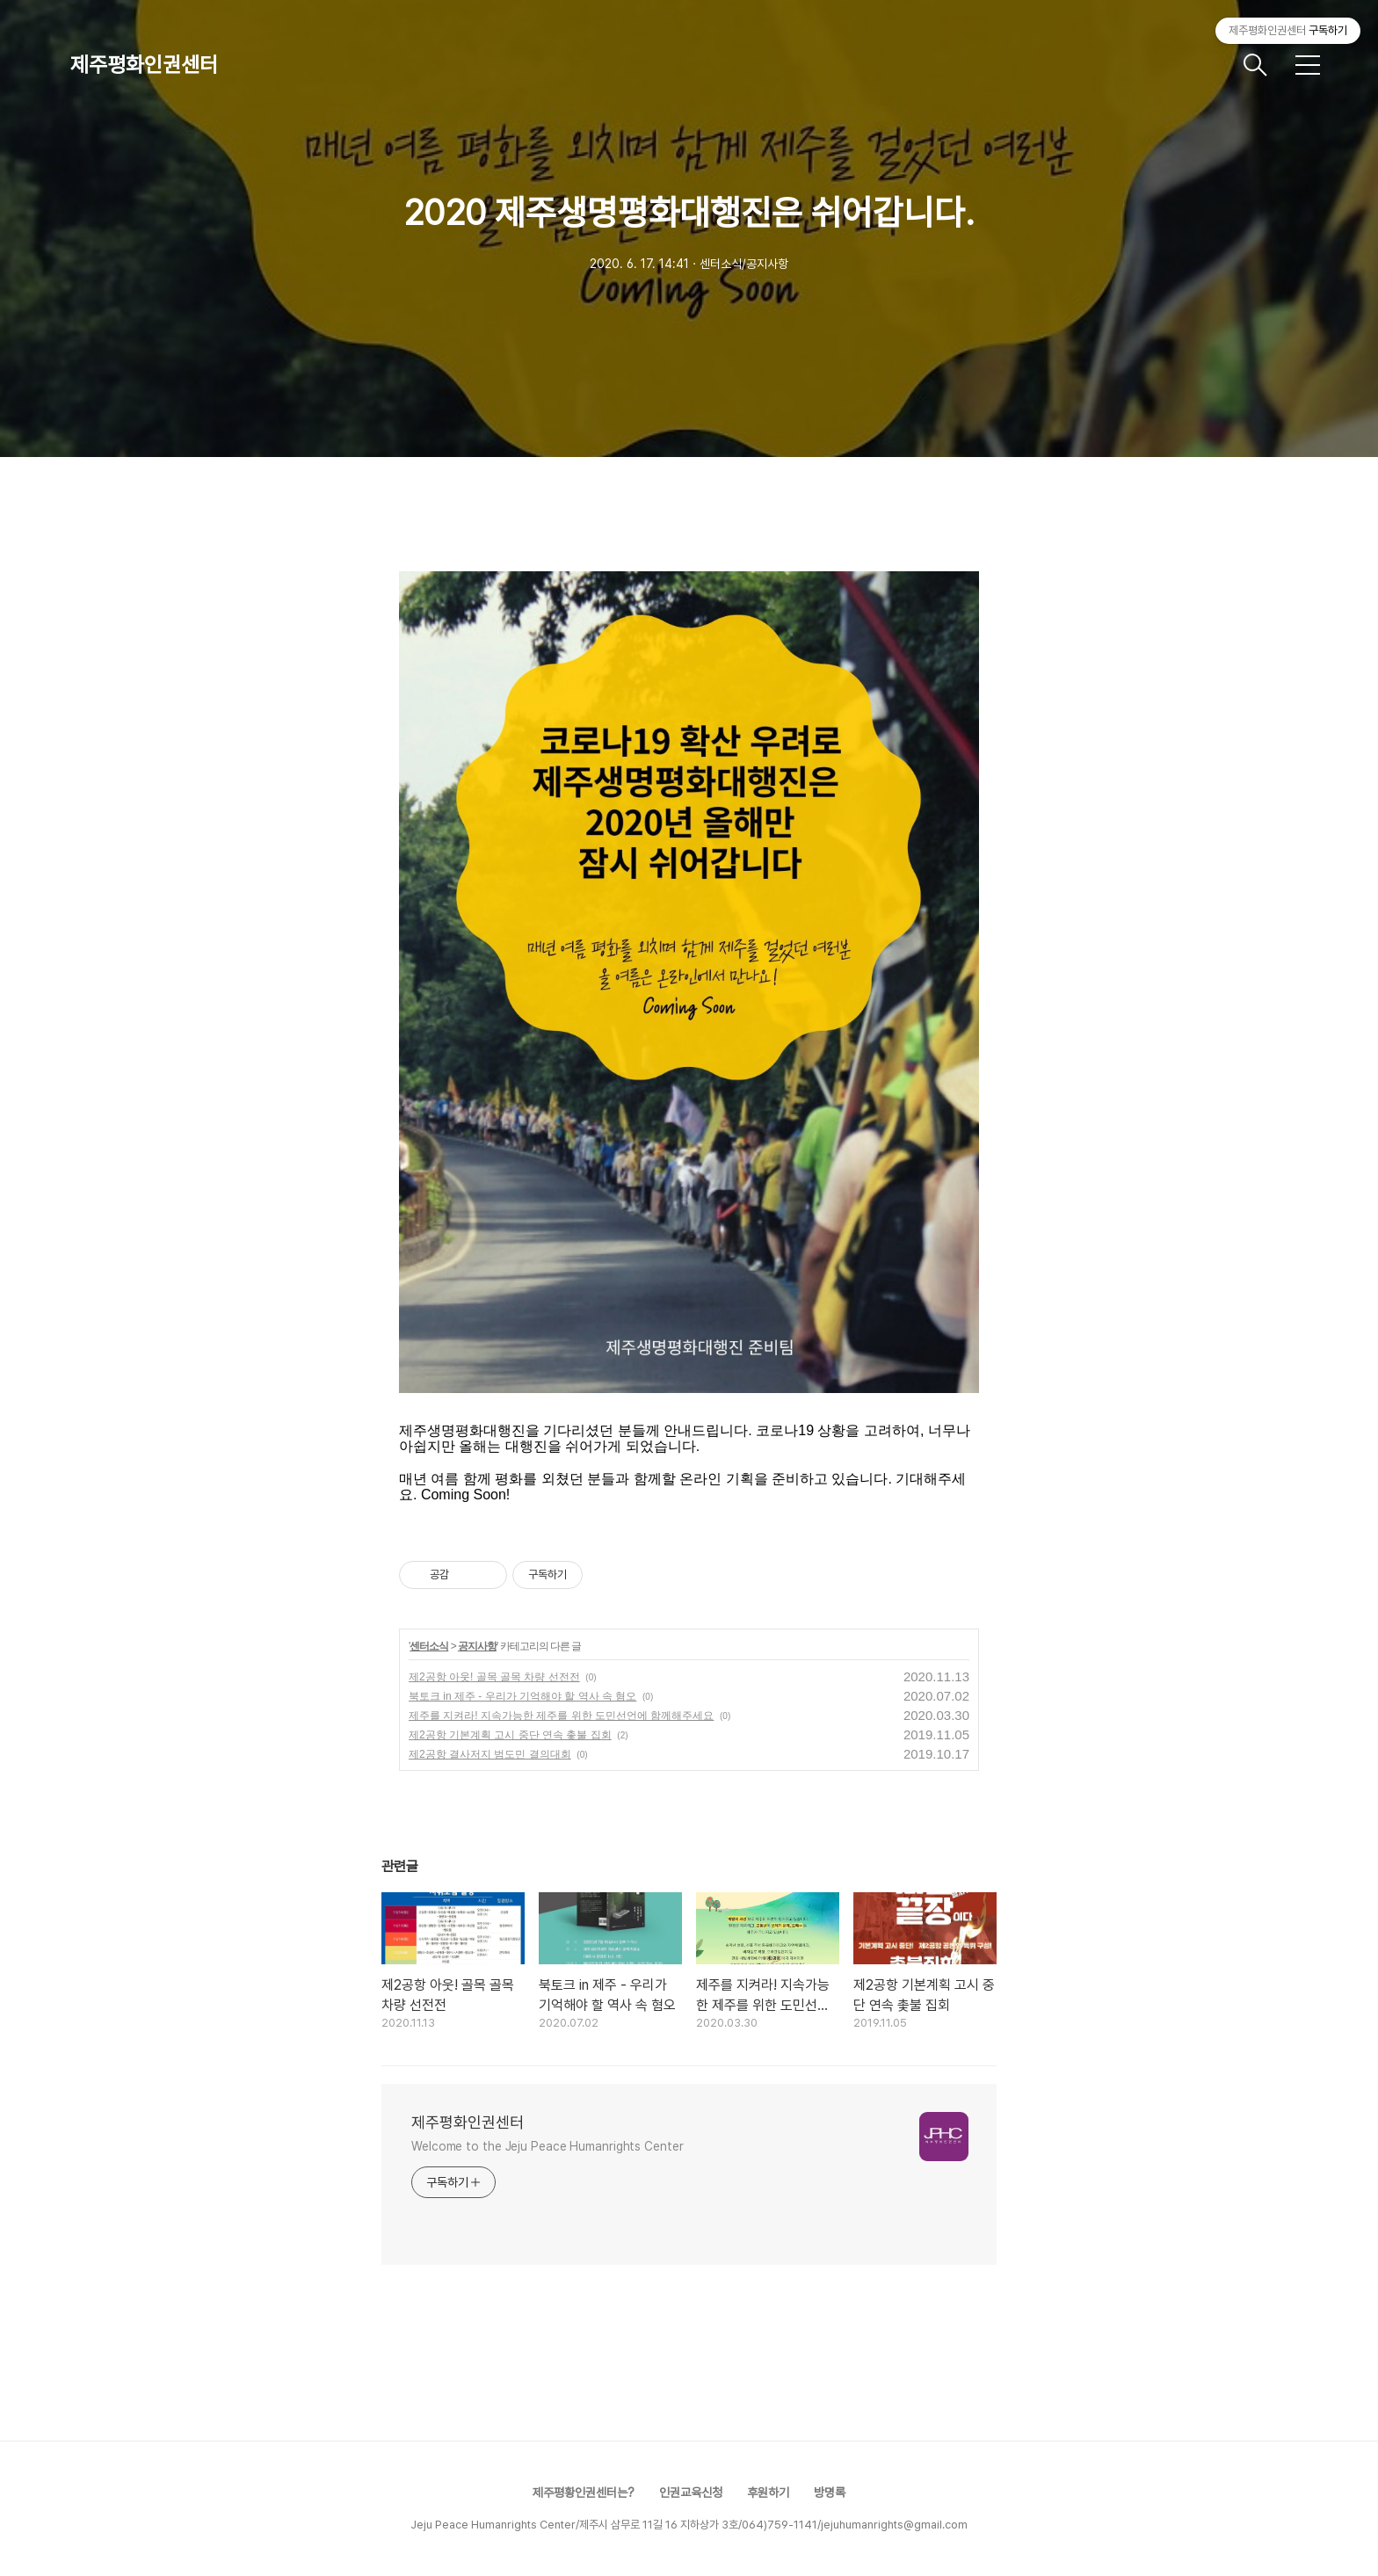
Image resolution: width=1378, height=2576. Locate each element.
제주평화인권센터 (144, 64)
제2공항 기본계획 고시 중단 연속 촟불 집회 (510, 1735)
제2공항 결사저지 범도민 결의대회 (490, 1754)
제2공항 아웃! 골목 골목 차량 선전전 (494, 1677)
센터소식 (429, 1646)
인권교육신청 (690, 2492)
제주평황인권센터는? (584, 2492)
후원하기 (768, 2492)
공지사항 (477, 1646)
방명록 (829, 2492)
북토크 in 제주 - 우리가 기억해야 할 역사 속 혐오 (522, 1696)
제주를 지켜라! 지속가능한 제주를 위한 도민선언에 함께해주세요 (561, 1715)
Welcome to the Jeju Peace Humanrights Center (547, 2146)
